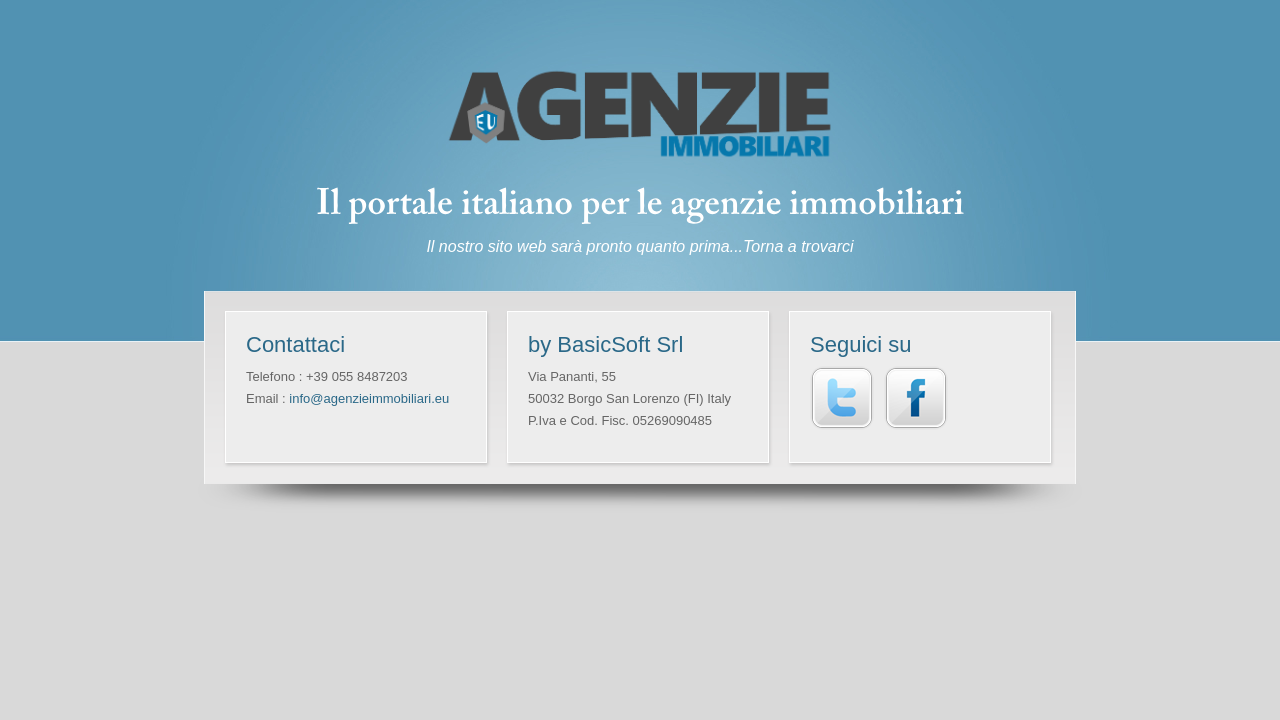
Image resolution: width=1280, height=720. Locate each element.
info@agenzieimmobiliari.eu (369, 398)
